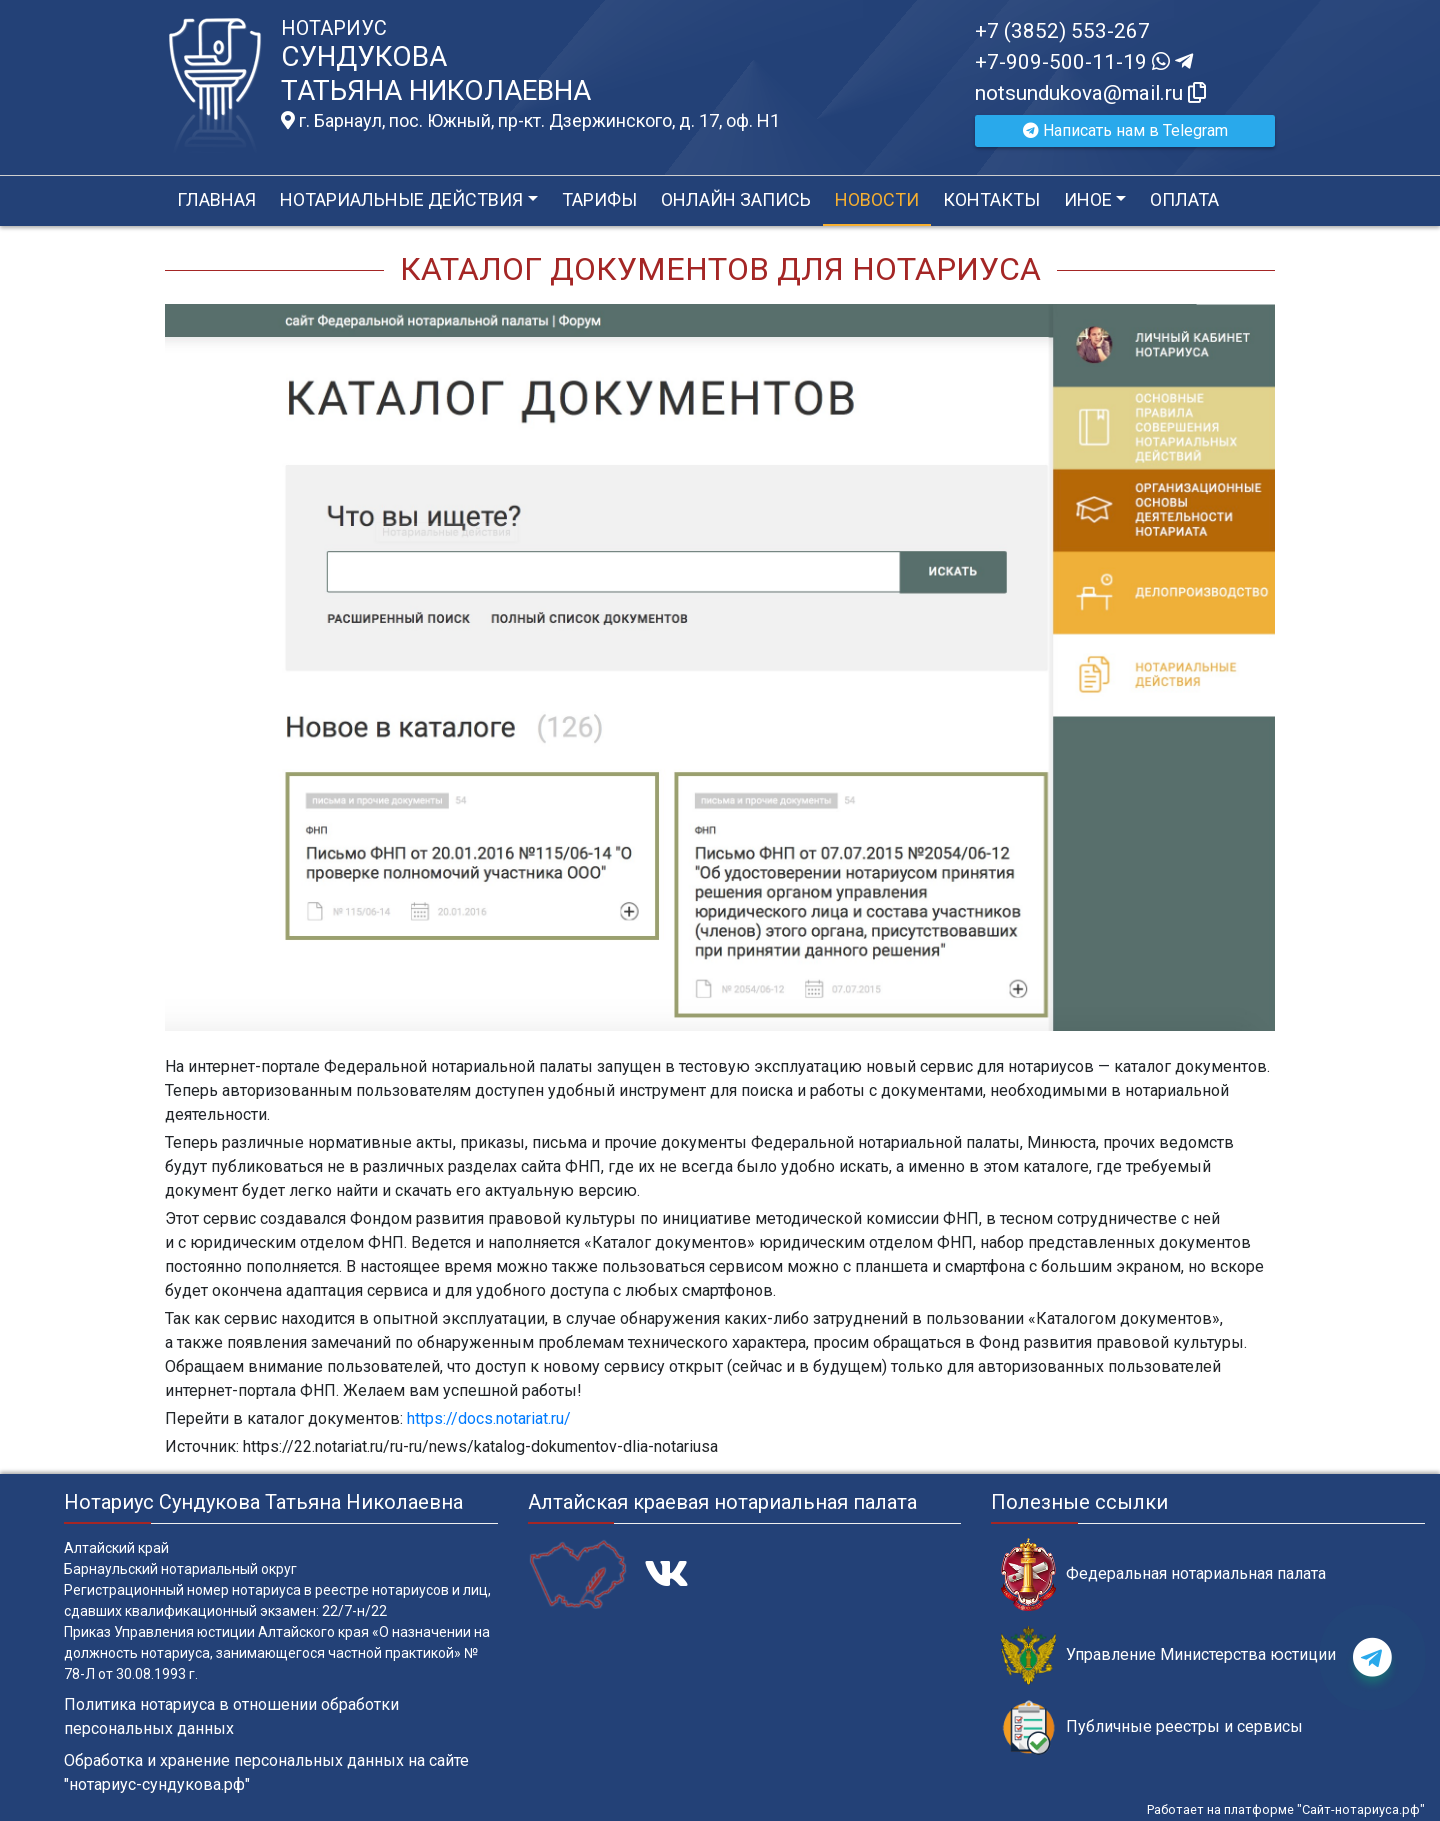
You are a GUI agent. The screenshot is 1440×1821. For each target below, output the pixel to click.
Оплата (1184, 199)
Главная (216, 199)
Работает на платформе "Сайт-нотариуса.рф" (1286, 1809)
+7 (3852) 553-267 (1062, 31)
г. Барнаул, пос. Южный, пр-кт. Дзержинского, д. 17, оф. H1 (530, 121)
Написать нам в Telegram (1125, 130)
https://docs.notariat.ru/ (489, 1418)
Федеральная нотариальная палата (1163, 1574)
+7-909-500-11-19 (1084, 62)
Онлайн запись (736, 199)
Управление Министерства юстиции (1168, 1655)
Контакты (991, 199)
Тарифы (599, 199)
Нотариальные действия (401, 199)
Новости (877, 199)
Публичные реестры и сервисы (1152, 1727)
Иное (1088, 199)
